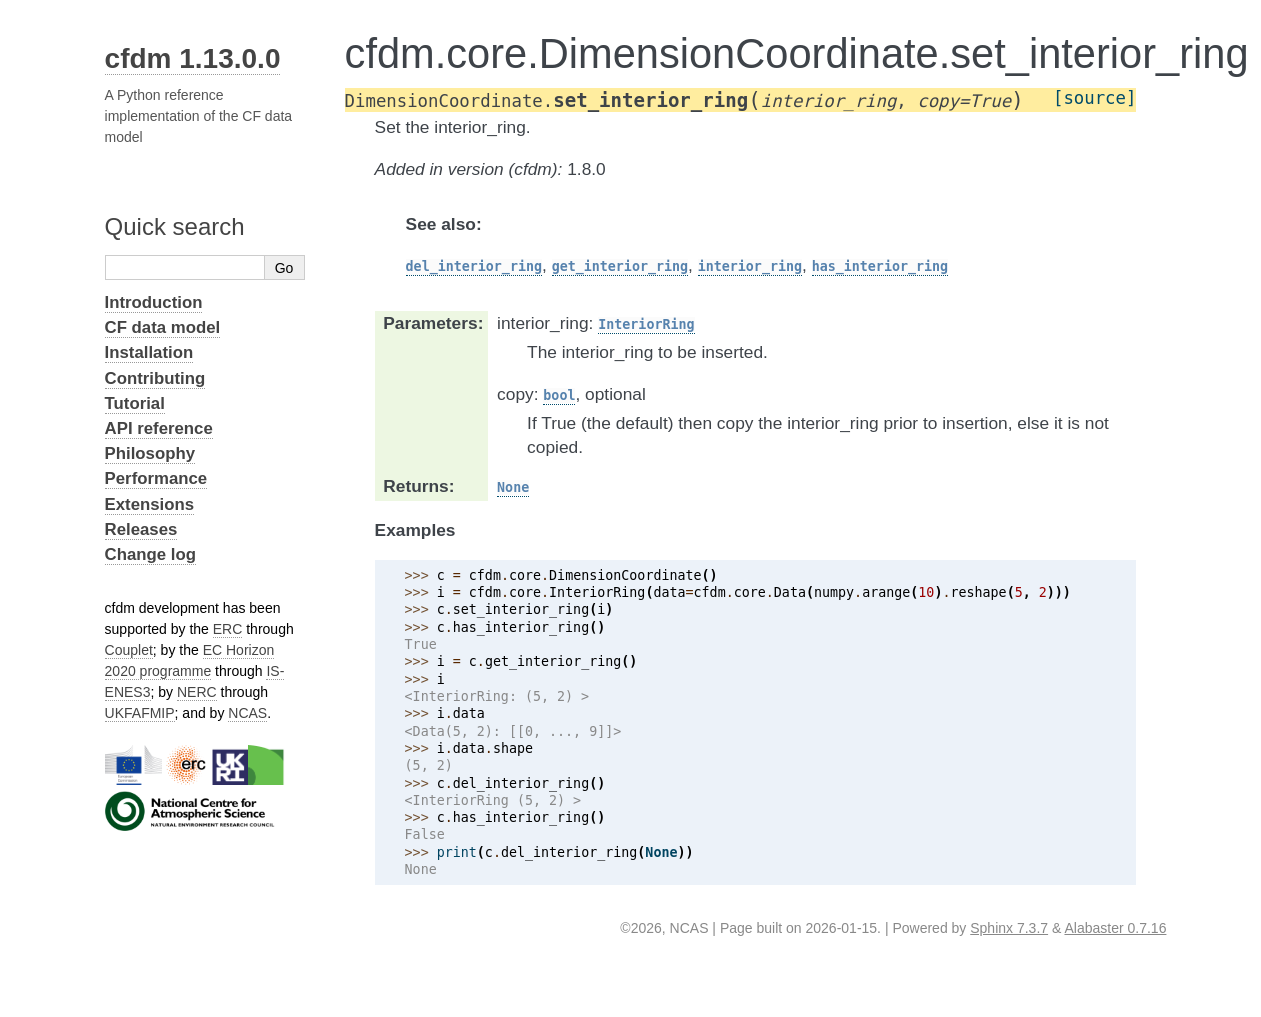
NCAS (247, 713)
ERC (228, 629)
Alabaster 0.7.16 (1115, 928)
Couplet (129, 650)
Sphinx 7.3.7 (1009, 928)
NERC (197, 692)
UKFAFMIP (140, 713)
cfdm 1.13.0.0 (193, 58)
